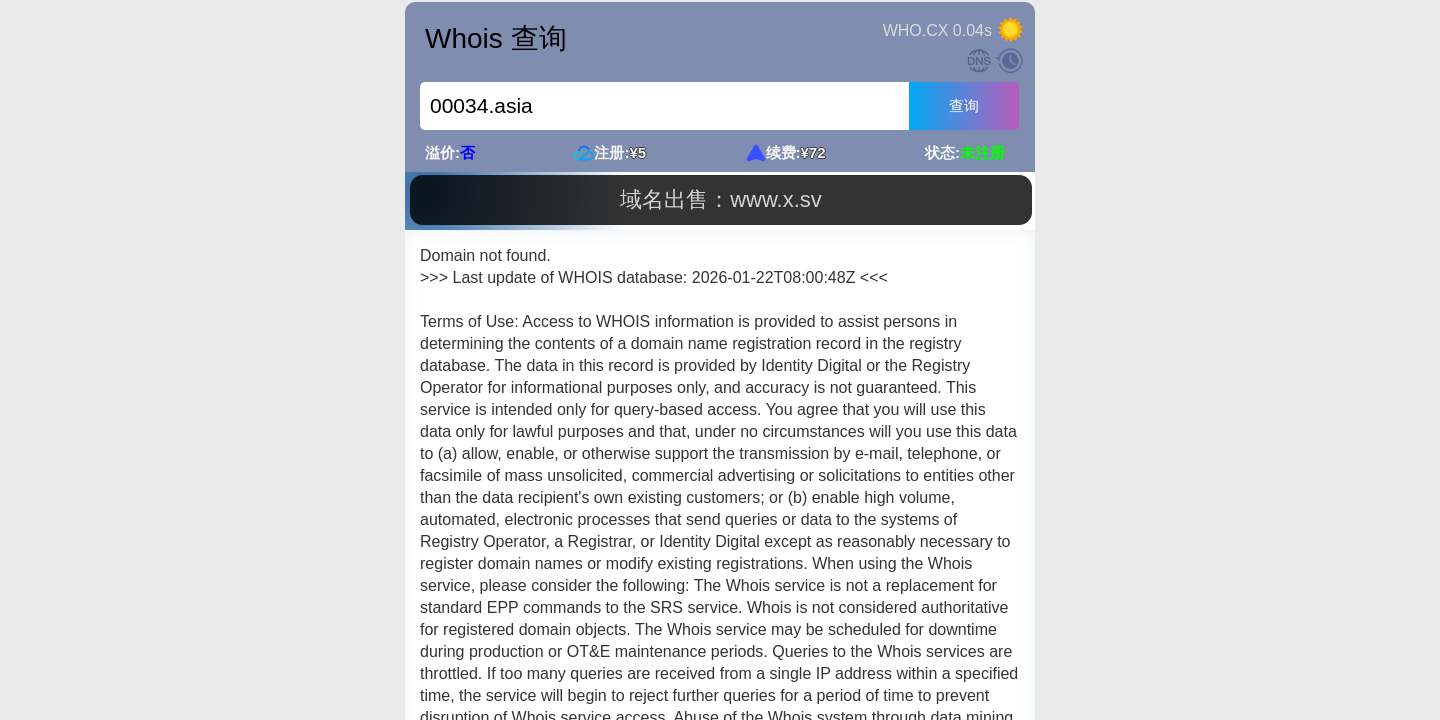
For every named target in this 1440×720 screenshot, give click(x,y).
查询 (964, 105)
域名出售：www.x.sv (721, 199)
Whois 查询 (496, 38)
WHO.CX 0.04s (937, 30)
